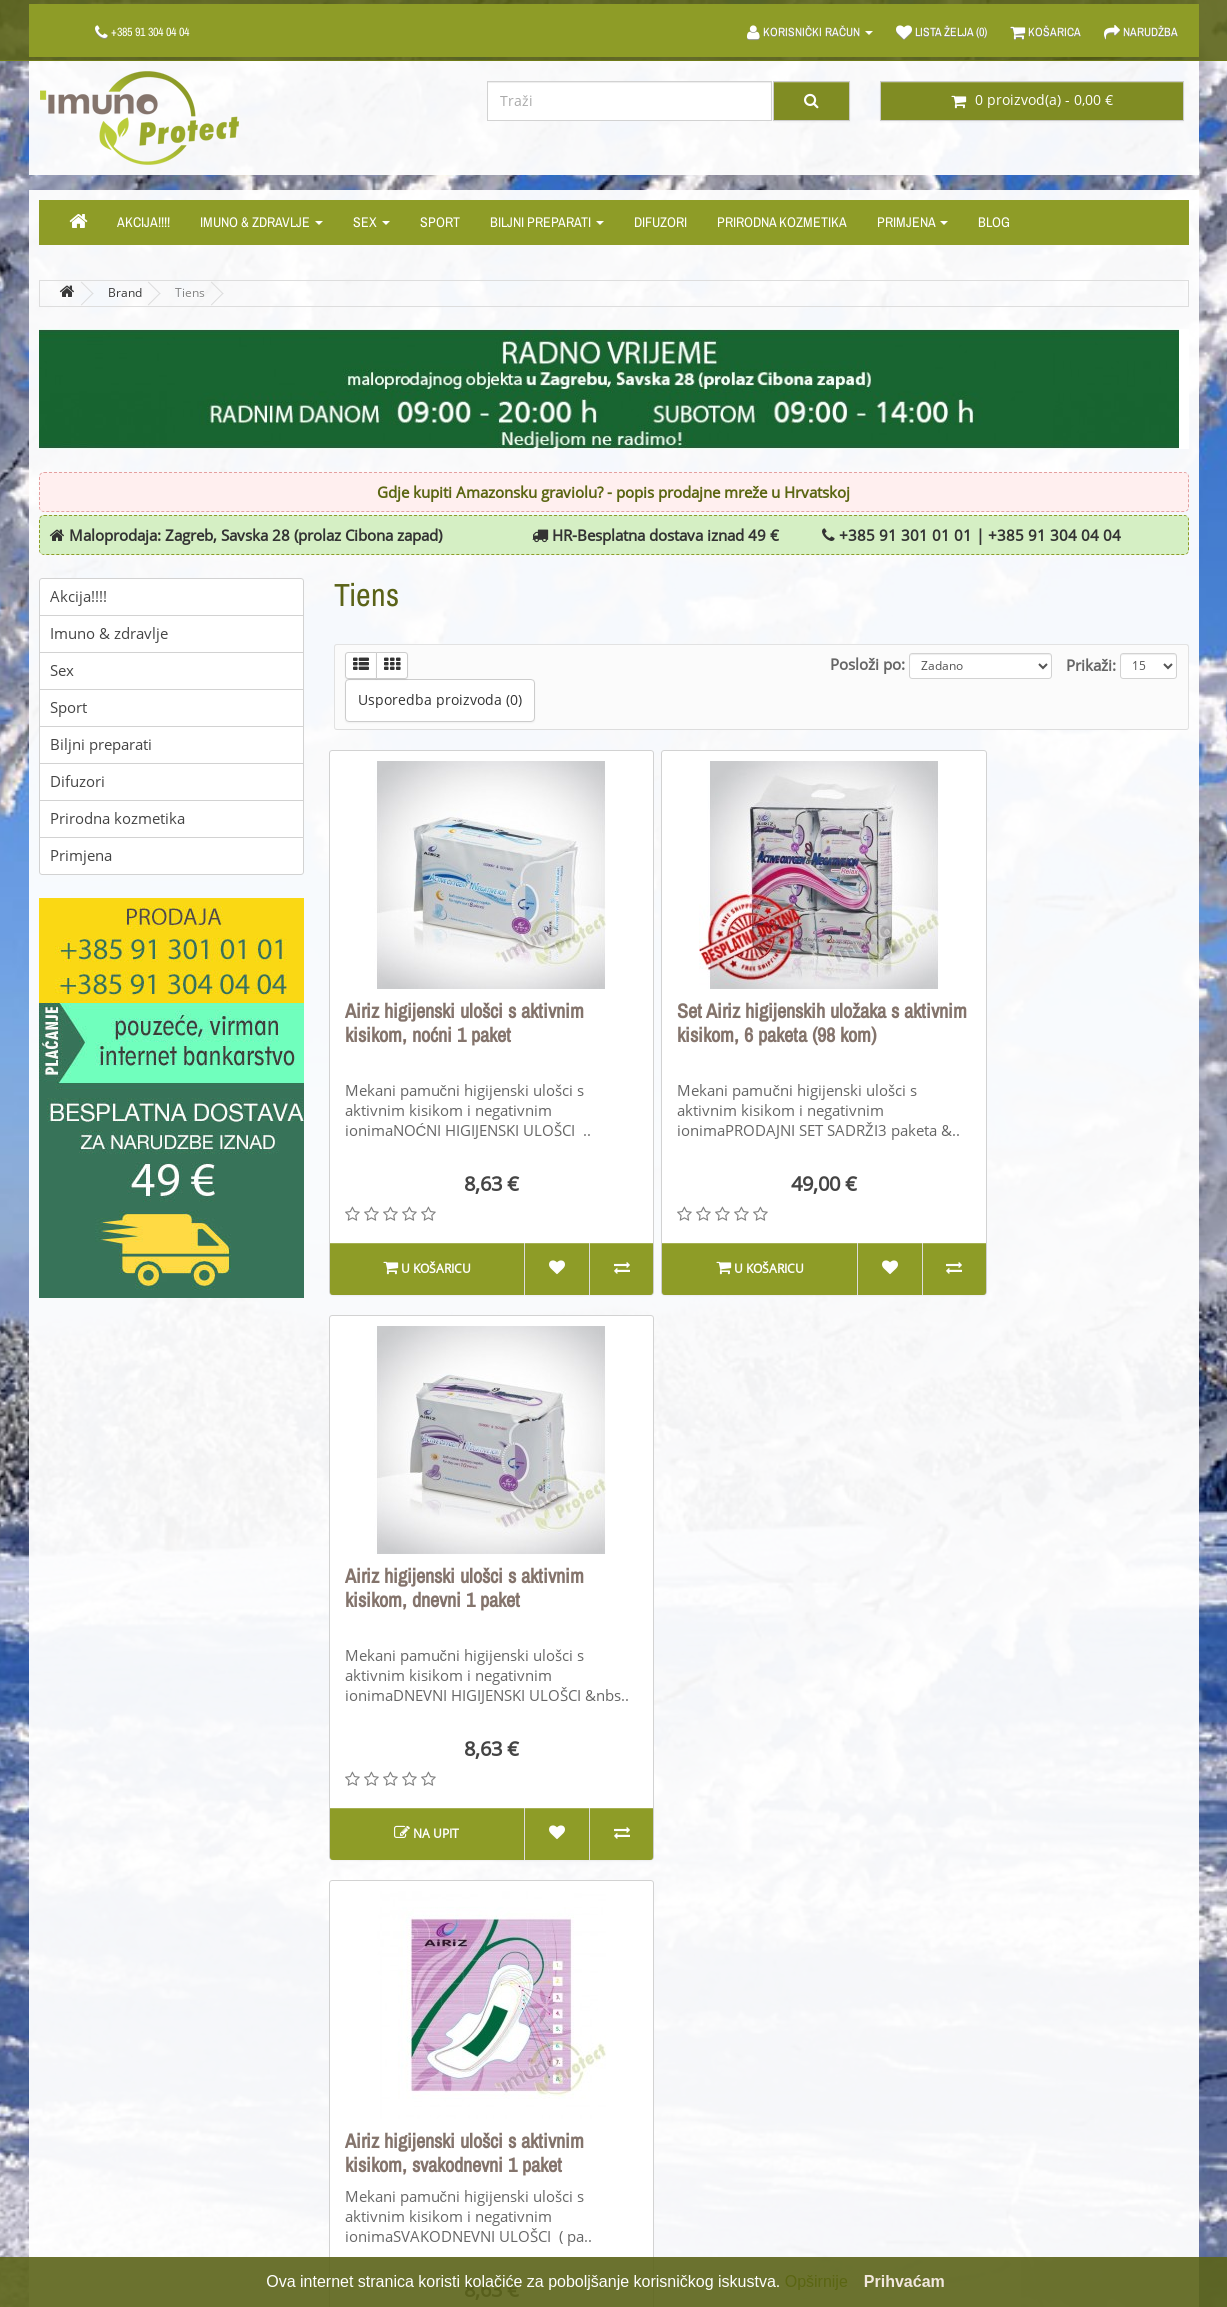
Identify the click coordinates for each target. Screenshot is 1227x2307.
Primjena (912, 222)
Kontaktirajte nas (391, 2066)
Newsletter (960, 2159)
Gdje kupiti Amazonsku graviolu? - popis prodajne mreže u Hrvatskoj (613, 493)
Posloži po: (867, 664)
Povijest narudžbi (982, 2097)
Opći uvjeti (75, 2097)
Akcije (648, 2128)
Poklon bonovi (675, 2097)
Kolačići (64, 2190)
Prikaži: (1091, 665)
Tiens (190, 293)
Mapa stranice (382, 2128)
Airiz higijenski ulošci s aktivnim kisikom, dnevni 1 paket (1047, 1023)
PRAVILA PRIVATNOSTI (112, 2159)
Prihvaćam (904, 2281)
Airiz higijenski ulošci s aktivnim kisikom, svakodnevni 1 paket (464, 1588)
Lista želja (957, 2128)
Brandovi (659, 2066)
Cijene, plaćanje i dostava (124, 2128)
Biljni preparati (547, 222)
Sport (440, 222)
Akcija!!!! (143, 222)
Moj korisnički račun (991, 2066)
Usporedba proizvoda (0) (440, 700)
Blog (994, 222)
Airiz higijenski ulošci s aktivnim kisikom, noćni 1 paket (464, 1023)
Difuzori (660, 222)
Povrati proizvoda (392, 2097)
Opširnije (816, 2281)
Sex (371, 222)
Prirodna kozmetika (782, 222)
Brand (125, 293)
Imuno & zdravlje (261, 222)
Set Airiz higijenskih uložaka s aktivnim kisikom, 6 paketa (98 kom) (749, 1035)
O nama (65, 2066)
